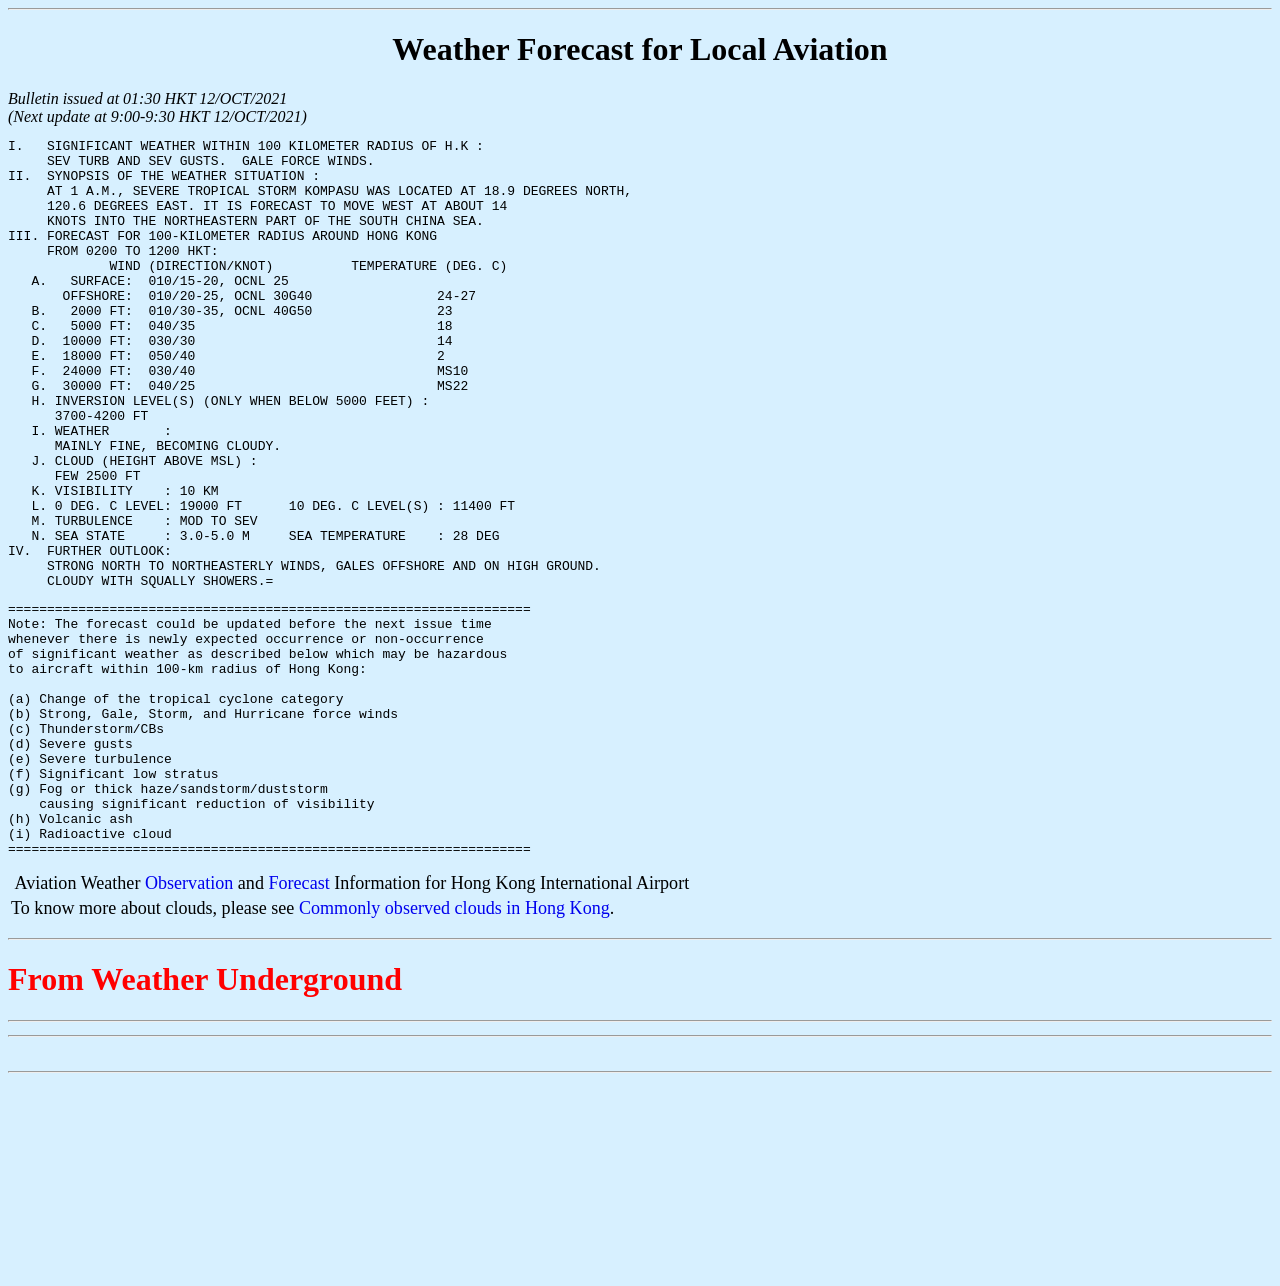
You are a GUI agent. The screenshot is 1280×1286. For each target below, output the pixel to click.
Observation (189, 1024)
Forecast (298, 1024)
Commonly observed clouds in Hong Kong (454, 1049)
